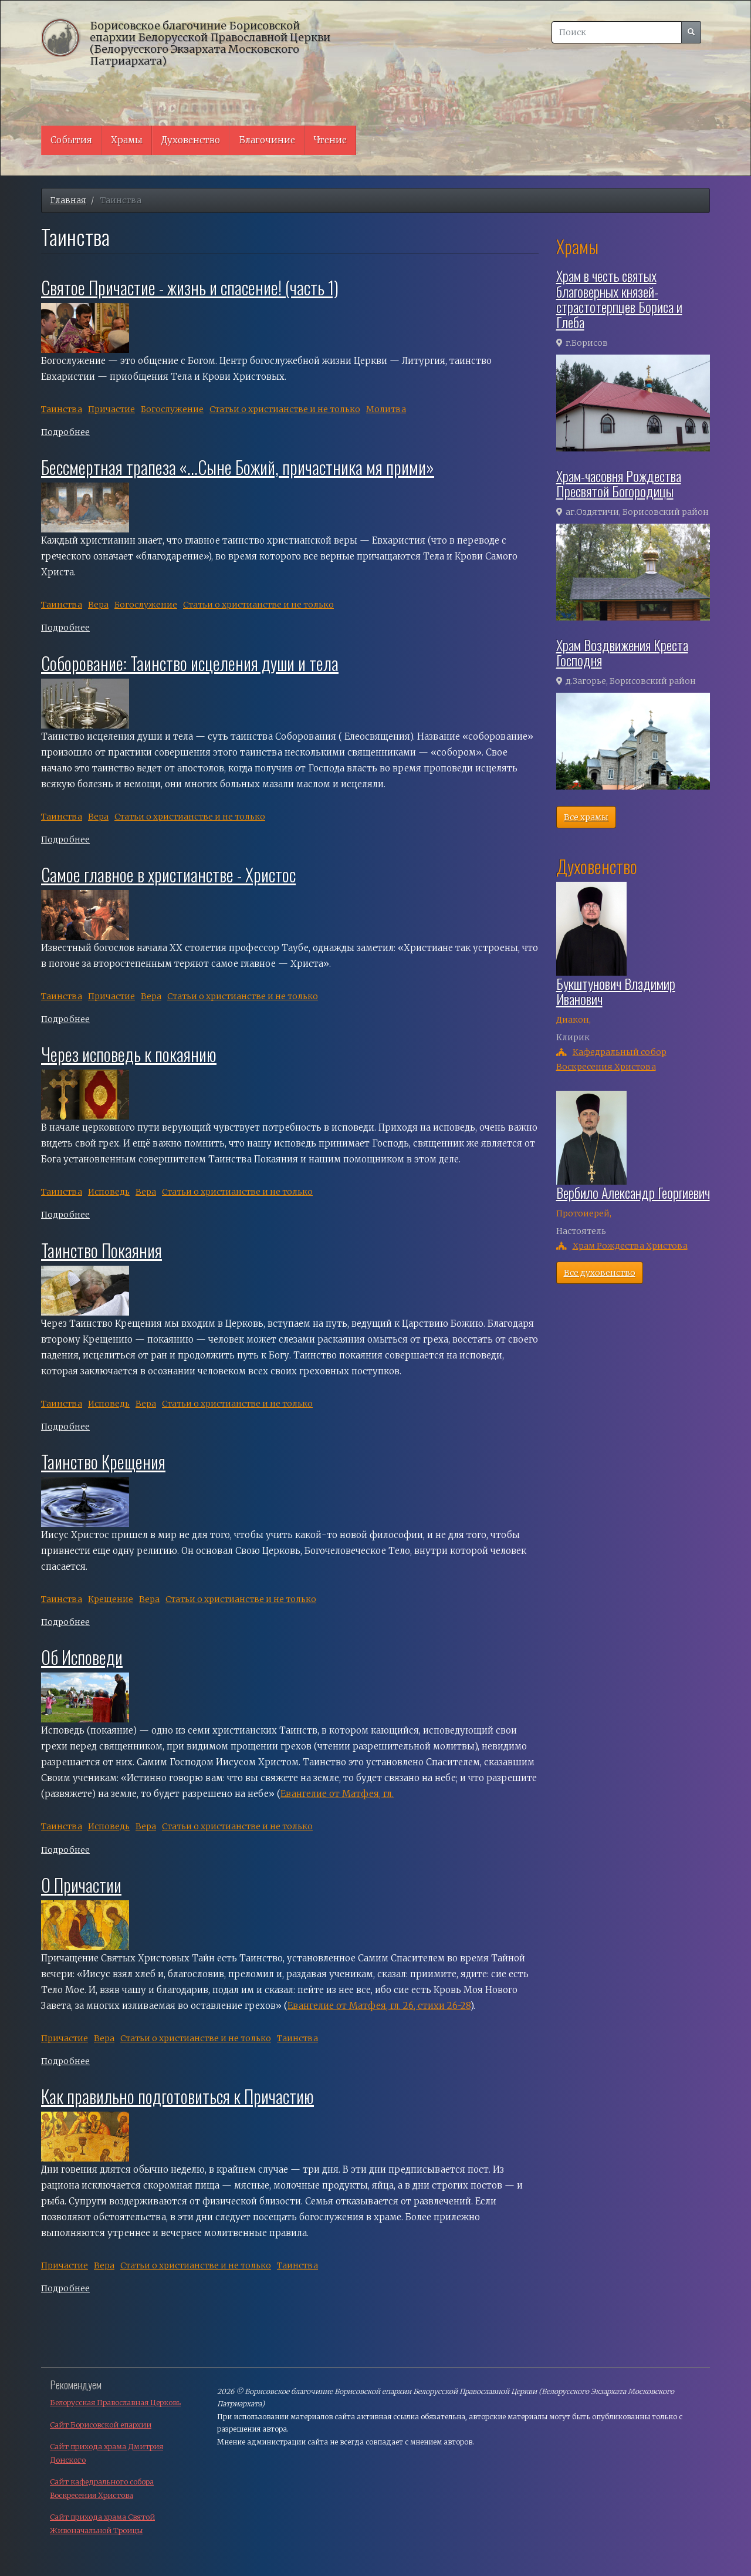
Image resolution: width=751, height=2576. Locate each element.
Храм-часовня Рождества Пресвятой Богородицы (618, 483)
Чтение (330, 140)
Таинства (61, 409)
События (71, 140)
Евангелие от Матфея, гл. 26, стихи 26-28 (379, 2005)
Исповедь (109, 1191)
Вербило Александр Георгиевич (633, 1192)
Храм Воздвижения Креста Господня (622, 652)
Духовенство (190, 140)
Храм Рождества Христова (630, 1245)
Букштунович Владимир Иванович (615, 991)
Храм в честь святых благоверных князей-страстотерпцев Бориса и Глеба (619, 298)
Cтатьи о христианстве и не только (284, 409)
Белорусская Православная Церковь (115, 2402)
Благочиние (267, 140)
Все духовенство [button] (599, 1272)
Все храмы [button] (586, 817)
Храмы (127, 140)
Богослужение (172, 409)
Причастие (111, 409)
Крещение (110, 1599)
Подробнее (65, 432)
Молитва (386, 409)
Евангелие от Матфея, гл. (337, 1793)
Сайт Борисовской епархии (100, 2424)
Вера (98, 604)
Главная (68, 200)
